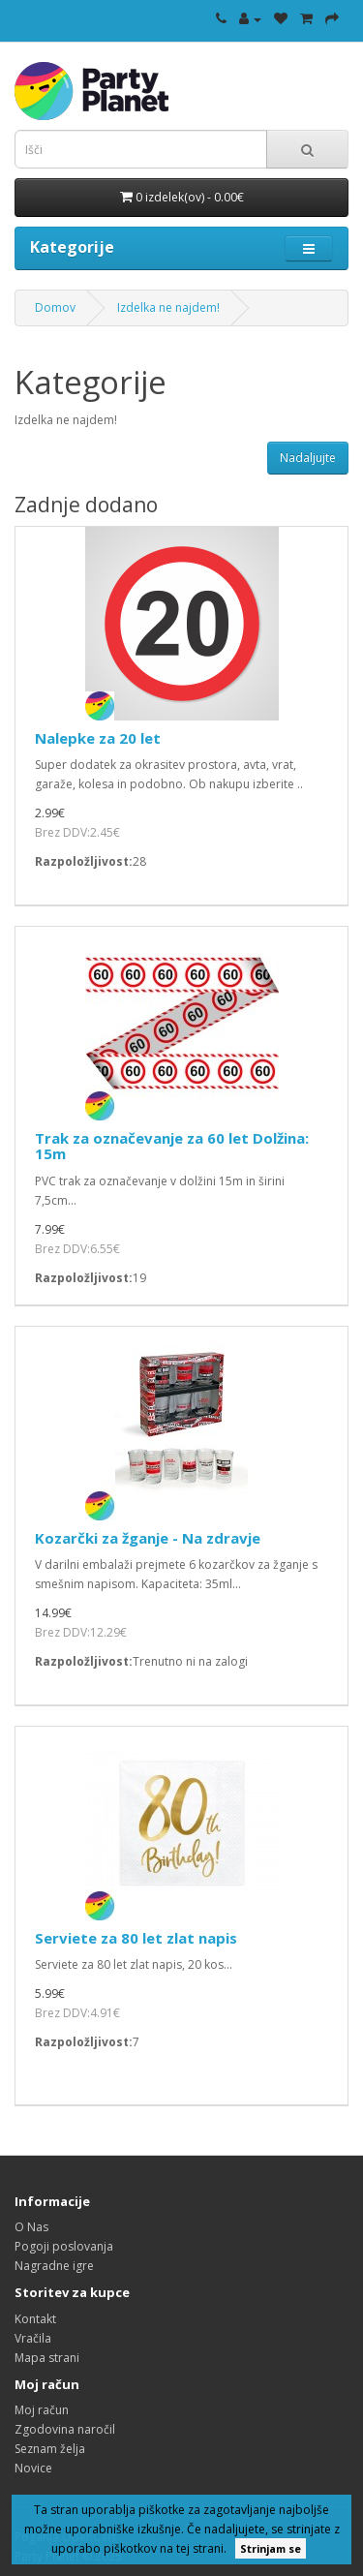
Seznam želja (50, 2448)
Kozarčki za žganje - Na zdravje (147, 1538)
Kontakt (35, 2319)
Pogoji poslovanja (64, 2246)
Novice (33, 2468)
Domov (55, 307)
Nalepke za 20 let (98, 738)
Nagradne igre (54, 2265)
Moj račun (42, 2410)
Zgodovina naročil (65, 2429)
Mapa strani (47, 2357)
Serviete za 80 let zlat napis (136, 1937)
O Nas (31, 2227)
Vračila (33, 2338)
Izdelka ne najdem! (168, 307)
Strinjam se (270, 2548)
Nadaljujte (308, 457)
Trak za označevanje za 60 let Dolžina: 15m (172, 1146)
